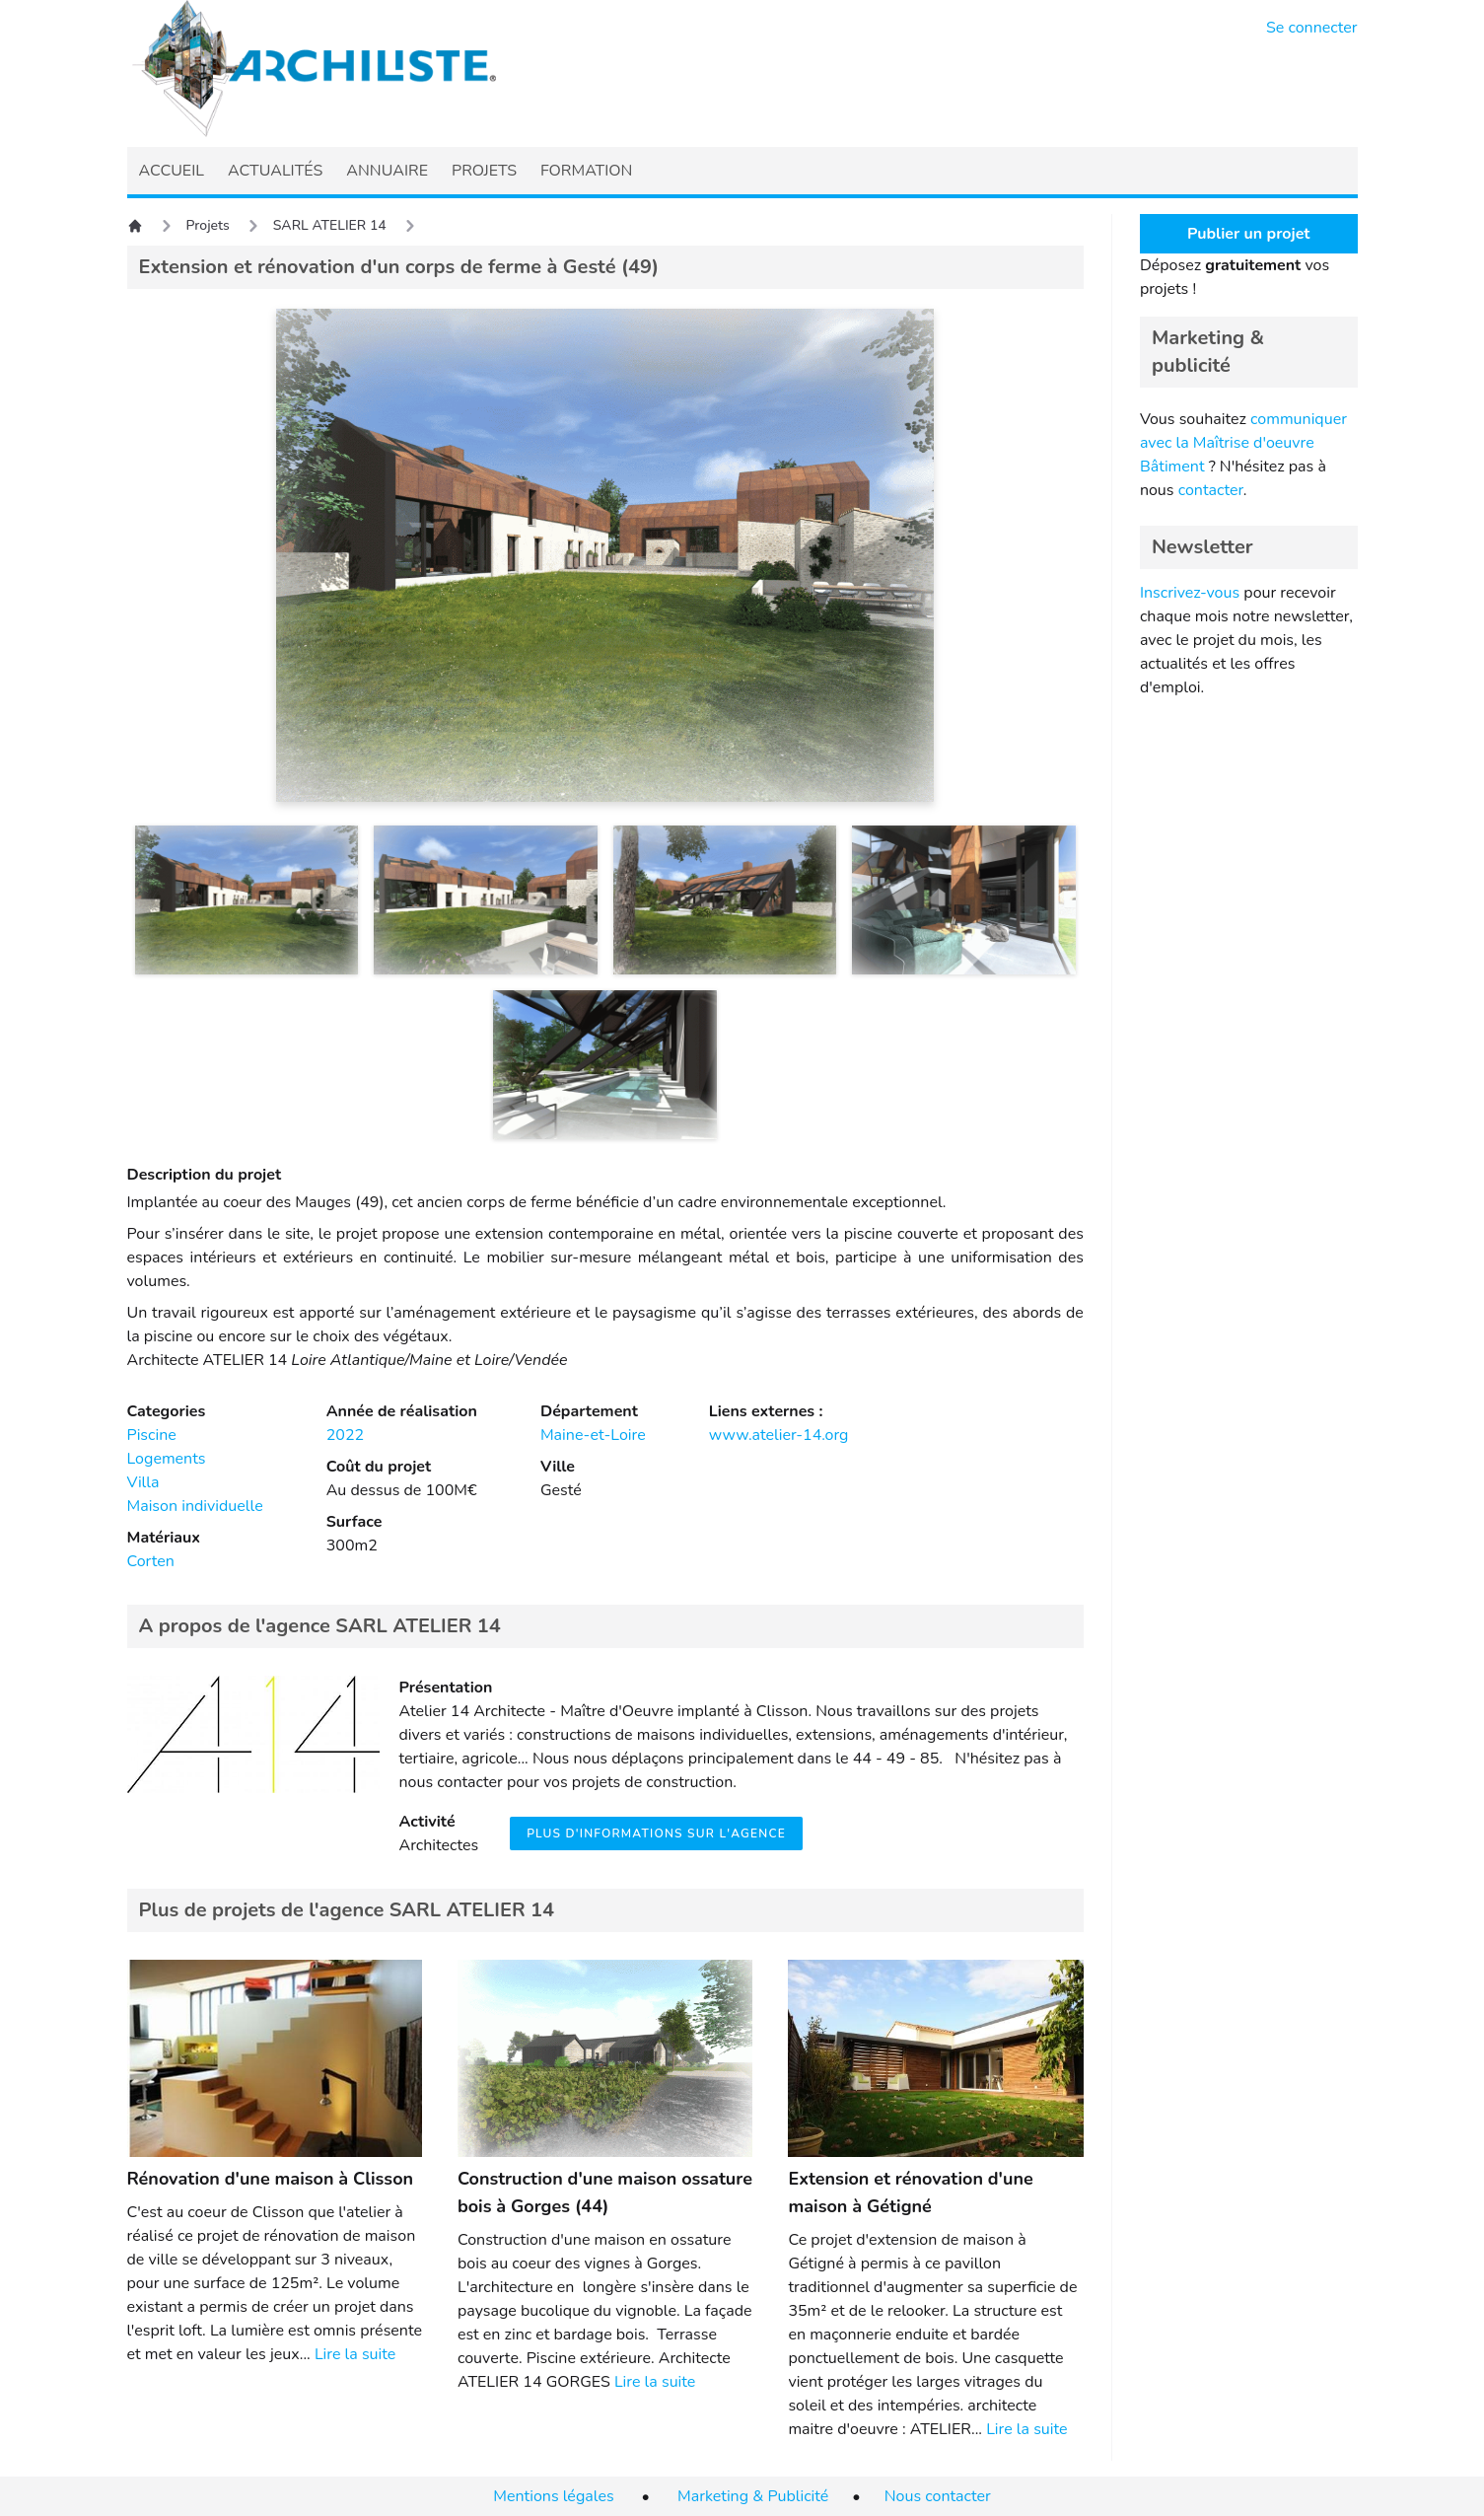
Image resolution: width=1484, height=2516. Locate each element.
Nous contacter (937, 2496)
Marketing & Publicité (752, 2496)
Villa (143, 1482)
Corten (151, 1561)
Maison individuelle (195, 1506)
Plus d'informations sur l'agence (656, 1833)
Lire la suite (355, 2354)
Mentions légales (553, 2496)
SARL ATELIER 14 (330, 225)
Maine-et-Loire (593, 1435)
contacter (1210, 490)
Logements (166, 1459)
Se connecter (1312, 27)
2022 (345, 1435)
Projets (208, 225)
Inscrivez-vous (1189, 593)
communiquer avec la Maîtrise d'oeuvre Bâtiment (1243, 442)
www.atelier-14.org (779, 1435)
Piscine (152, 1435)
